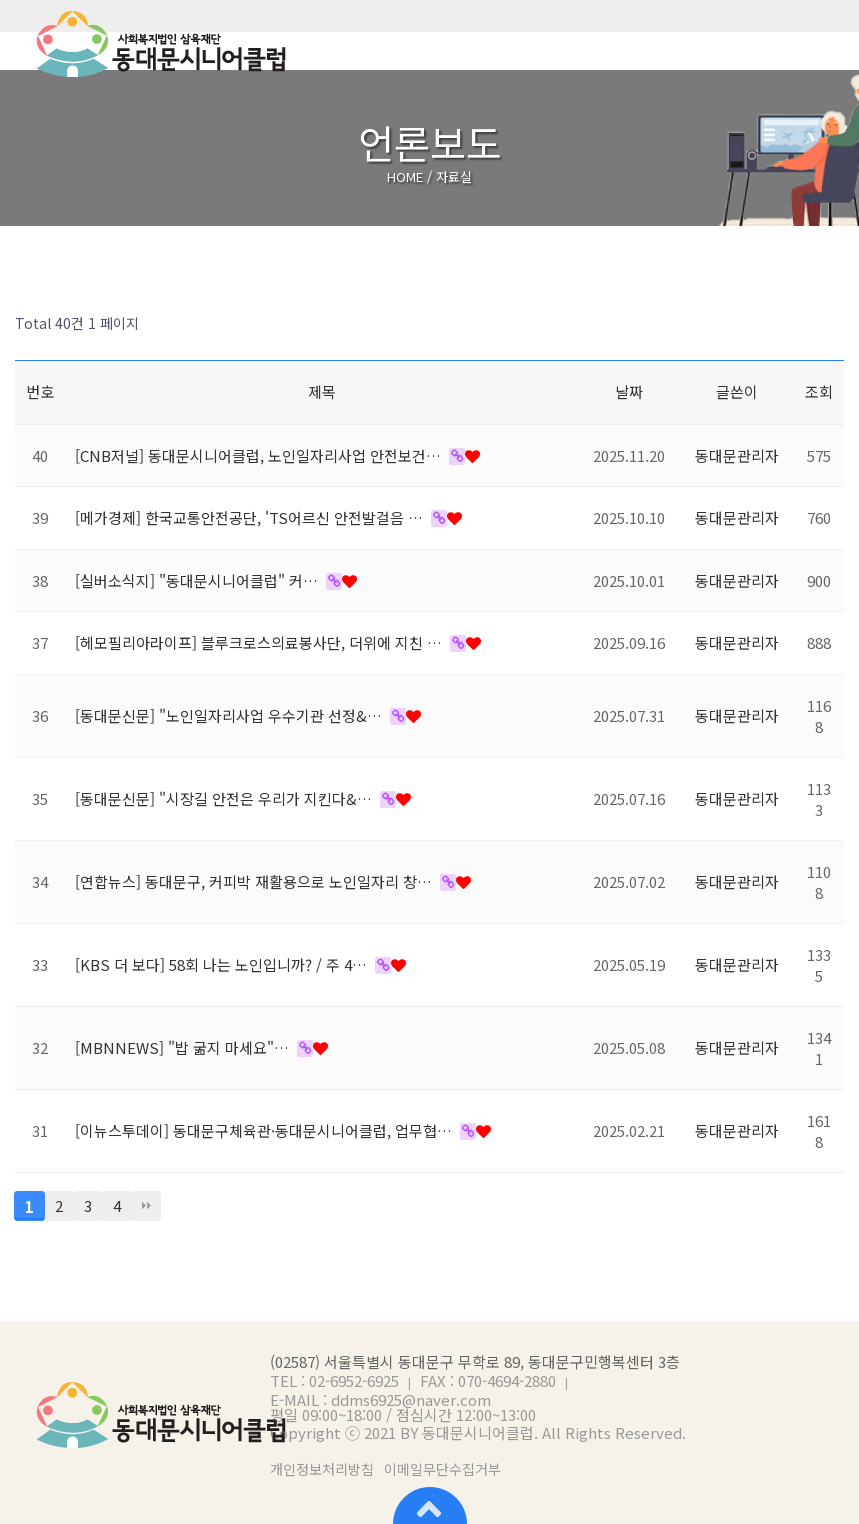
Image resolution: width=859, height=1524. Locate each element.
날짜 (629, 391)
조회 (819, 391)
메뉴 (829, 44)
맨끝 (146, 1206)
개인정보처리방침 (322, 1469)
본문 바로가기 (0, 0)
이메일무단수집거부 (442, 1469)
